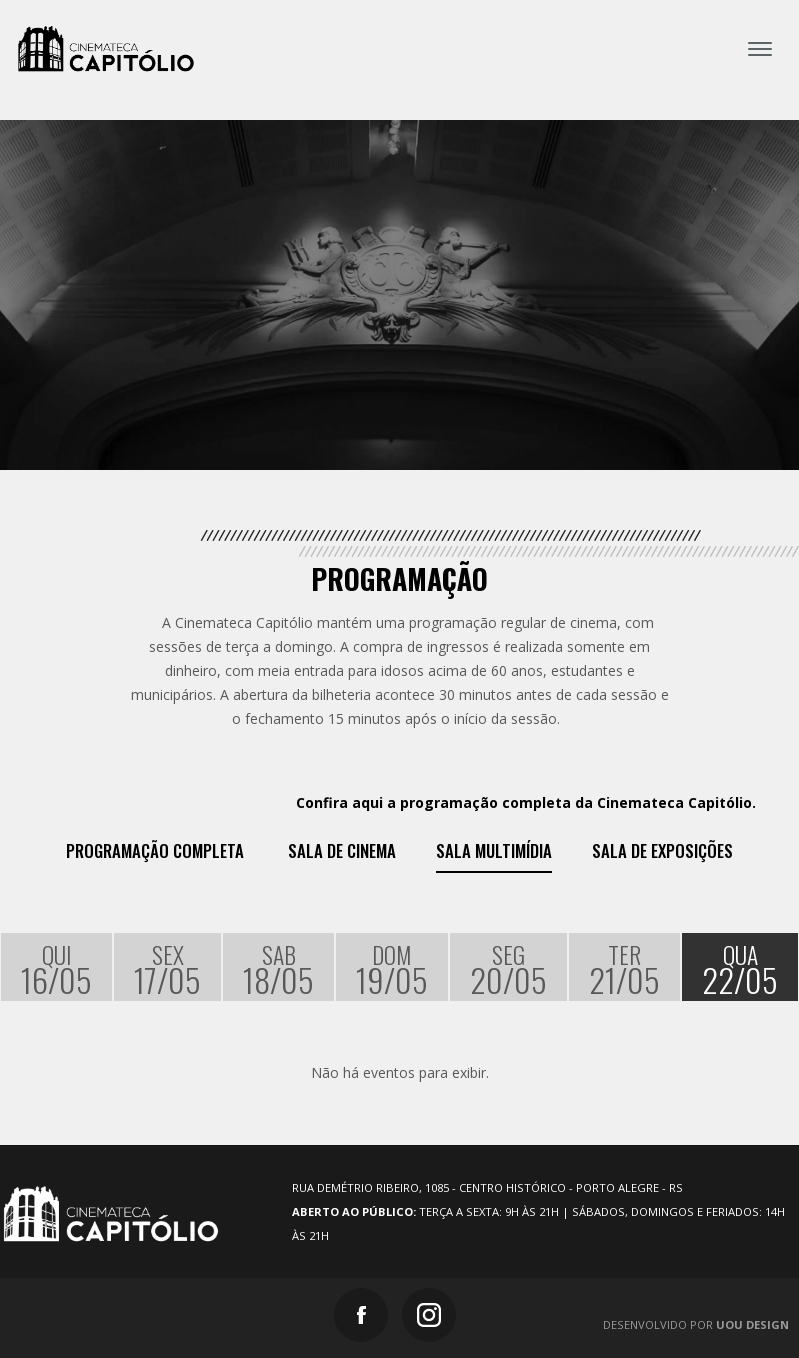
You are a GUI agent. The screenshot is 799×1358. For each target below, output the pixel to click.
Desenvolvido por (696, 1324)
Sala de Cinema (342, 851)
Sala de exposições (662, 851)
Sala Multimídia (494, 851)
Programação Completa (155, 851)
